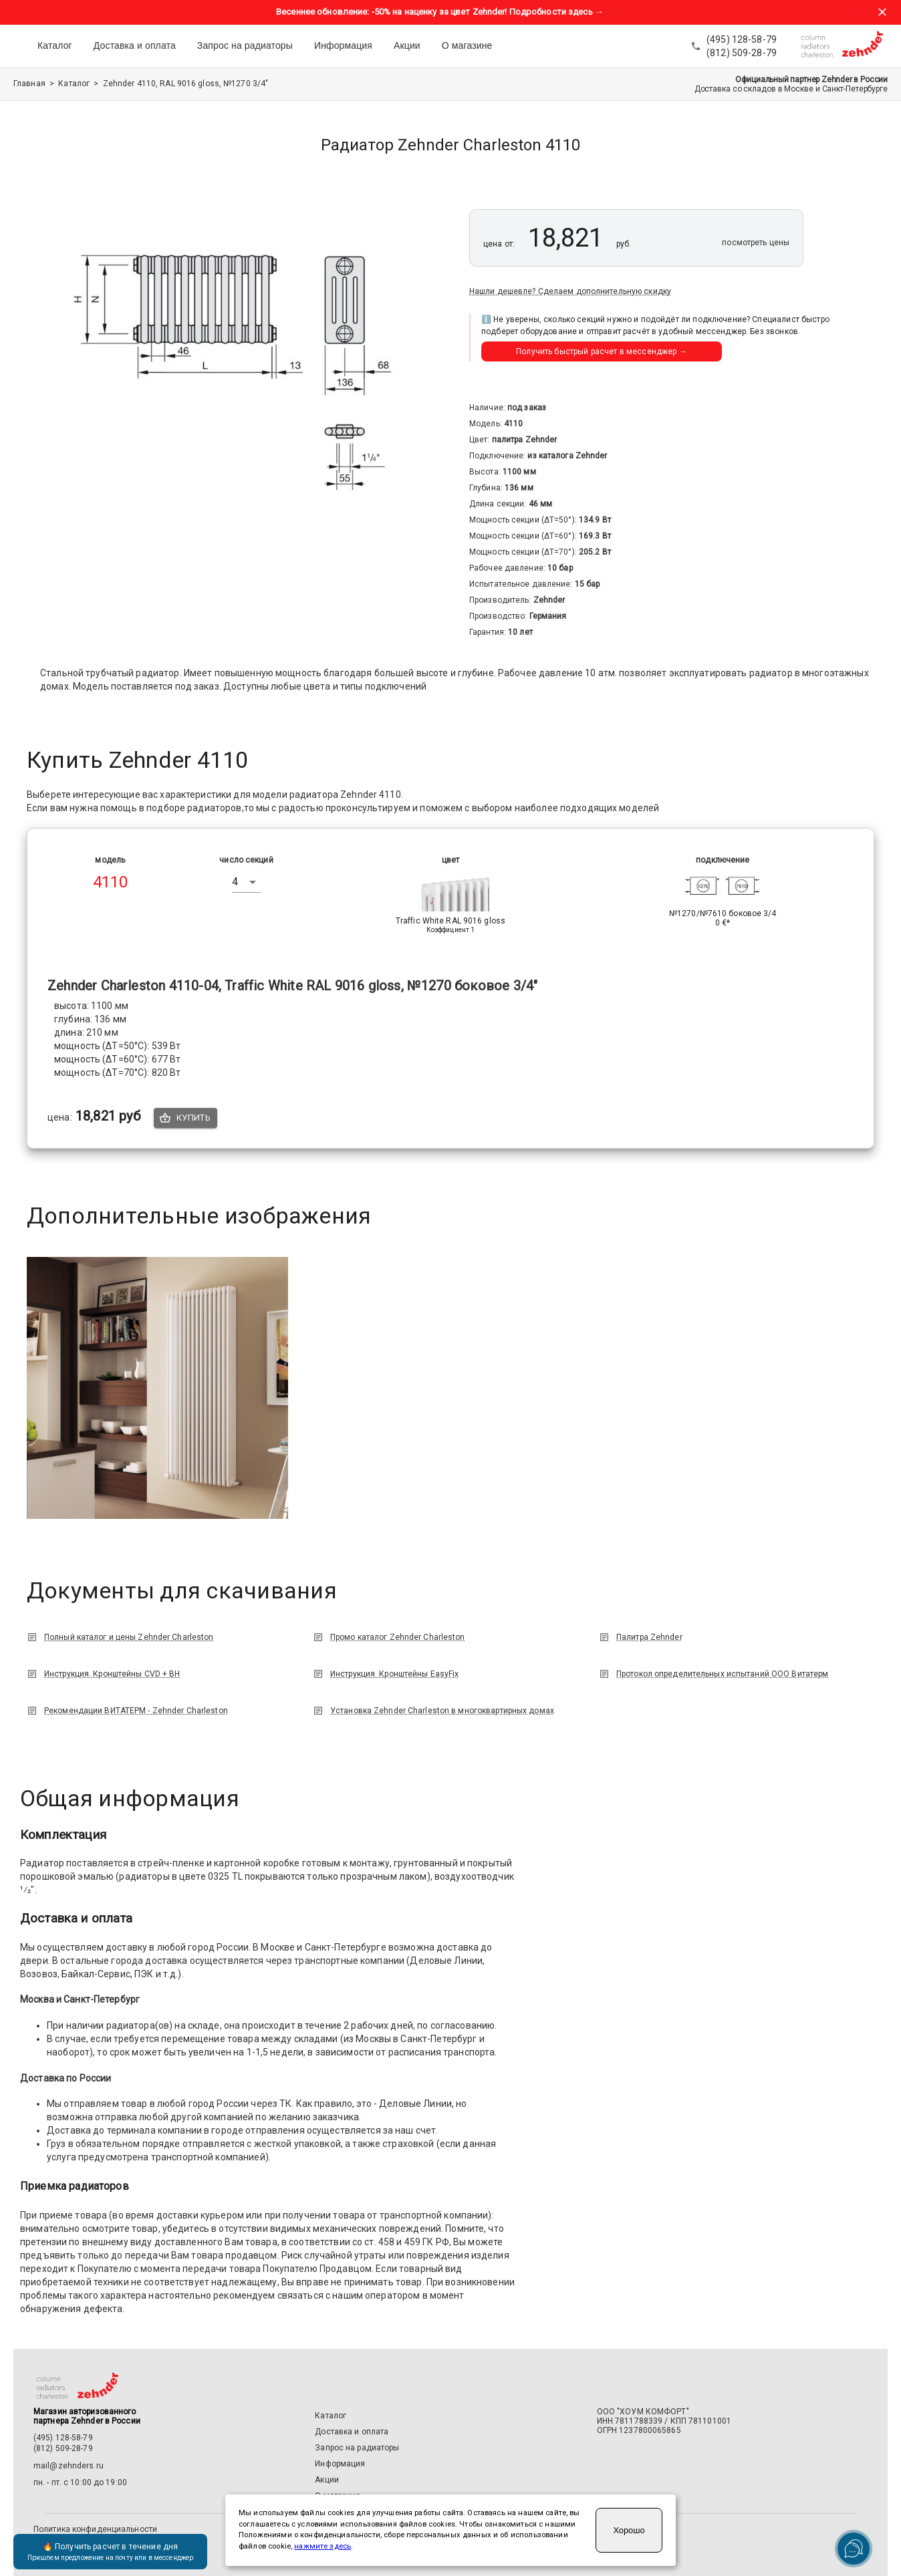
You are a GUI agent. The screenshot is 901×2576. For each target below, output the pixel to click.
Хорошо (628, 2530)
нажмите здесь (322, 2546)
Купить (185, 1118)
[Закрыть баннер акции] (882, 12)
